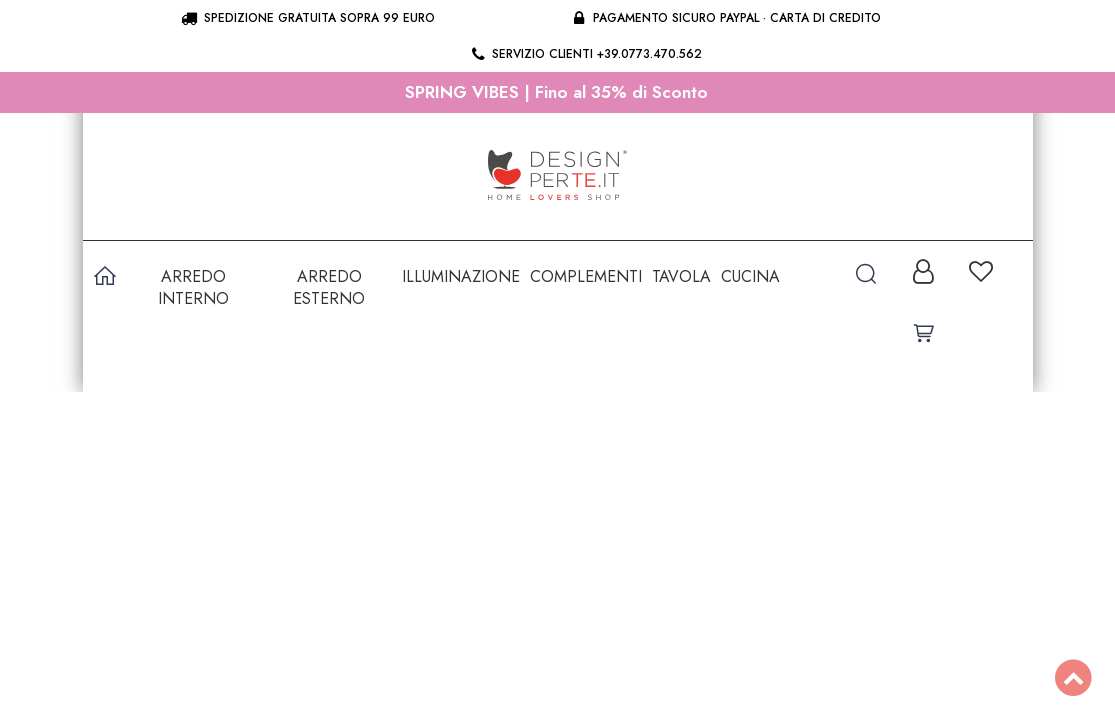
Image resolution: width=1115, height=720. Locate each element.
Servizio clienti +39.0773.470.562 (585, 54)
